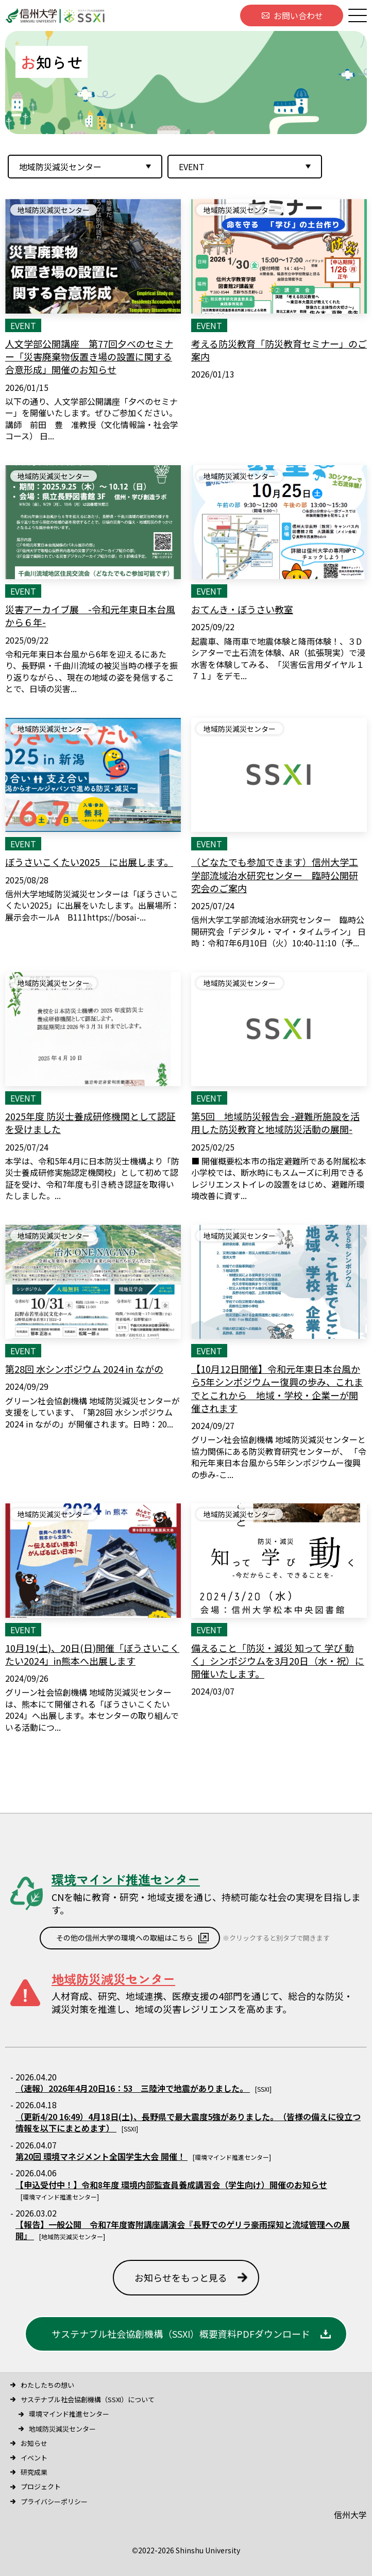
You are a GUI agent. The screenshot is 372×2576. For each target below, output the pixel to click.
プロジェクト (41, 2486)
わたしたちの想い (47, 2385)
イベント (34, 2458)
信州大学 (350, 2514)
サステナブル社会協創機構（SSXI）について (88, 2399)
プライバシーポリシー (54, 2501)
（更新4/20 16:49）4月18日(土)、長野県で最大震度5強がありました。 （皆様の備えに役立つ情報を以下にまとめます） (188, 2122)
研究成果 (34, 2472)
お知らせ (34, 2443)
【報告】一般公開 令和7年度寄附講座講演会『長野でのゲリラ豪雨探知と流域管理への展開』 (182, 2230)
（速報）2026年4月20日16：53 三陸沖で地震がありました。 (132, 2088)
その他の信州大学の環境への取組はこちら (124, 1937)
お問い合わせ (298, 15)
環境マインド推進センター (69, 2414)
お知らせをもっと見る (180, 2277)
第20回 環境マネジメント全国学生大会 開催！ (101, 2156)
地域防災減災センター (62, 2429)
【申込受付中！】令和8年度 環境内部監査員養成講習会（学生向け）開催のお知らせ (171, 2184)
